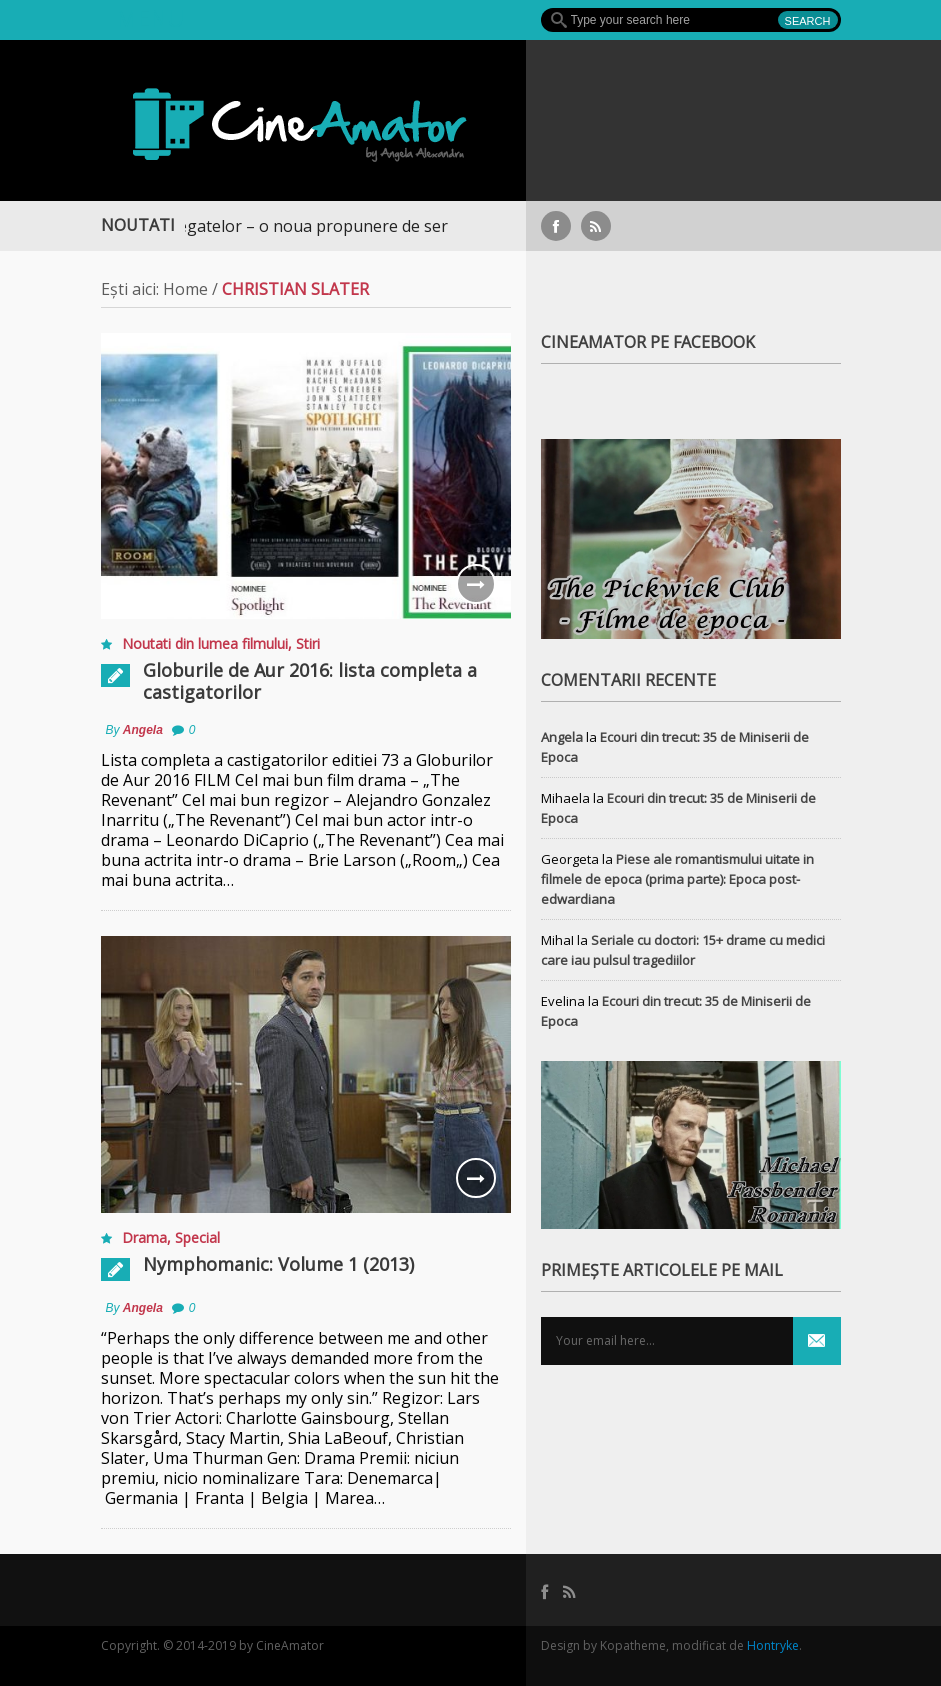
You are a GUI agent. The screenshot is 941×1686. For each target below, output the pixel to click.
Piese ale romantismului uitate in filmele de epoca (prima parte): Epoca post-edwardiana (677, 879)
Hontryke (773, 1645)
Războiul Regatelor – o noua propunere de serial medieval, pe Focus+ (367, 226)
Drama (144, 1237)
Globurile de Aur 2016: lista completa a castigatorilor (310, 681)
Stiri (308, 643)
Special (197, 1237)
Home (185, 289)
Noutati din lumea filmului (205, 643)
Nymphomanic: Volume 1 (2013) (278, 1264)
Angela (143, 730)
